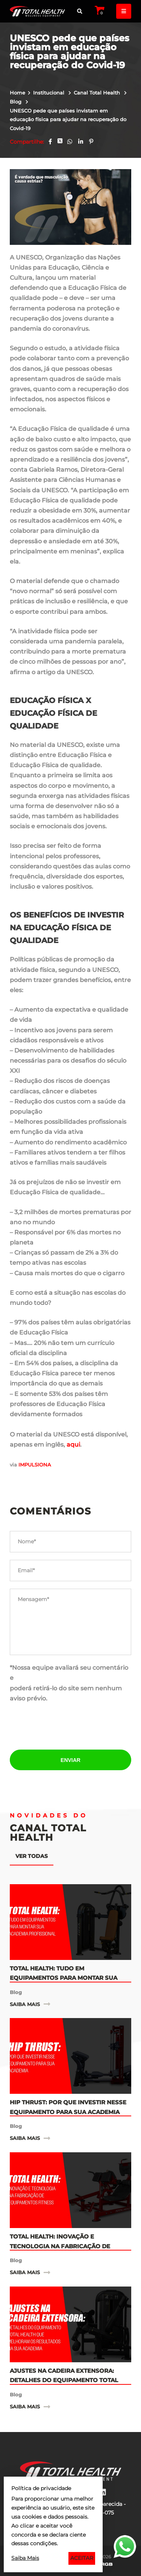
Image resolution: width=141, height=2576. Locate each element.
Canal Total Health (97, 93)
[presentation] (71, 1727)
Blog (16, 102)
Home (17, 93)
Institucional (49, 93)
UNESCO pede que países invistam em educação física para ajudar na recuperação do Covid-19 (68, 120)
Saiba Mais (25, 2558)
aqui (73, 1444)
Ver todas (31, 1856)
